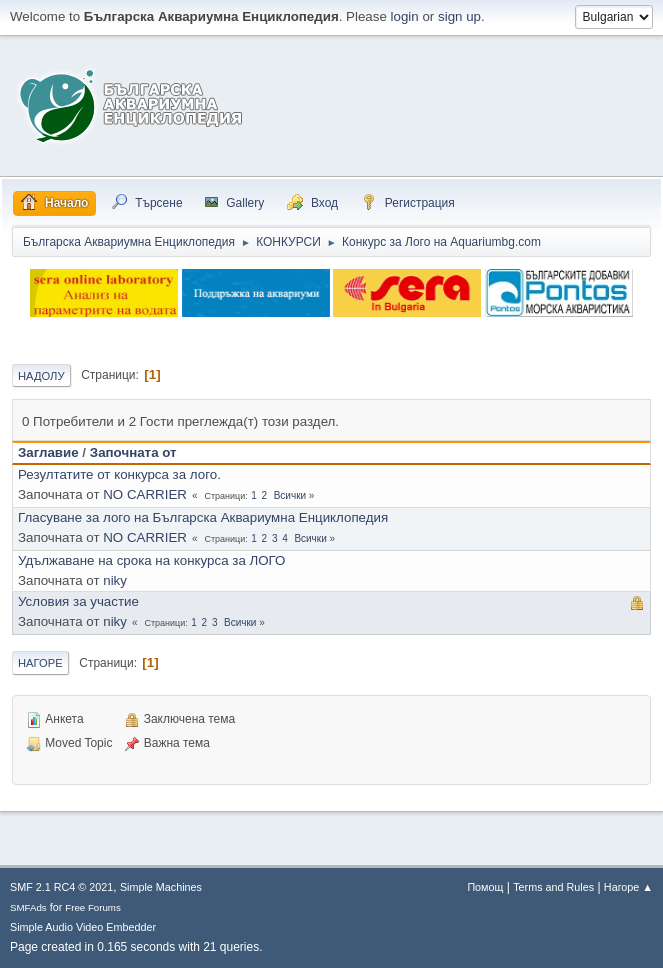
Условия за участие (78, 601)
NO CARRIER (145, 494)
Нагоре (40, 663)
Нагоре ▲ (628, 887)
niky (115, 580)
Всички (290, 495)
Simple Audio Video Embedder (83, 927)
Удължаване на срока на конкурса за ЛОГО (151, 560)
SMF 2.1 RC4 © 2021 (61, 887)
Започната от (133, 452)
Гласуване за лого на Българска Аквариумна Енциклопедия (203, 517)
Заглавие (48, 452)
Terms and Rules (553, 887)
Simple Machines (161, 887)
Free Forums (93, 907)
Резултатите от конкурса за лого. (119, 474)
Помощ (485, 887)
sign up (459, 16)
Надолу (41, 376)
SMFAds (28, 907)
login (405, 16)
